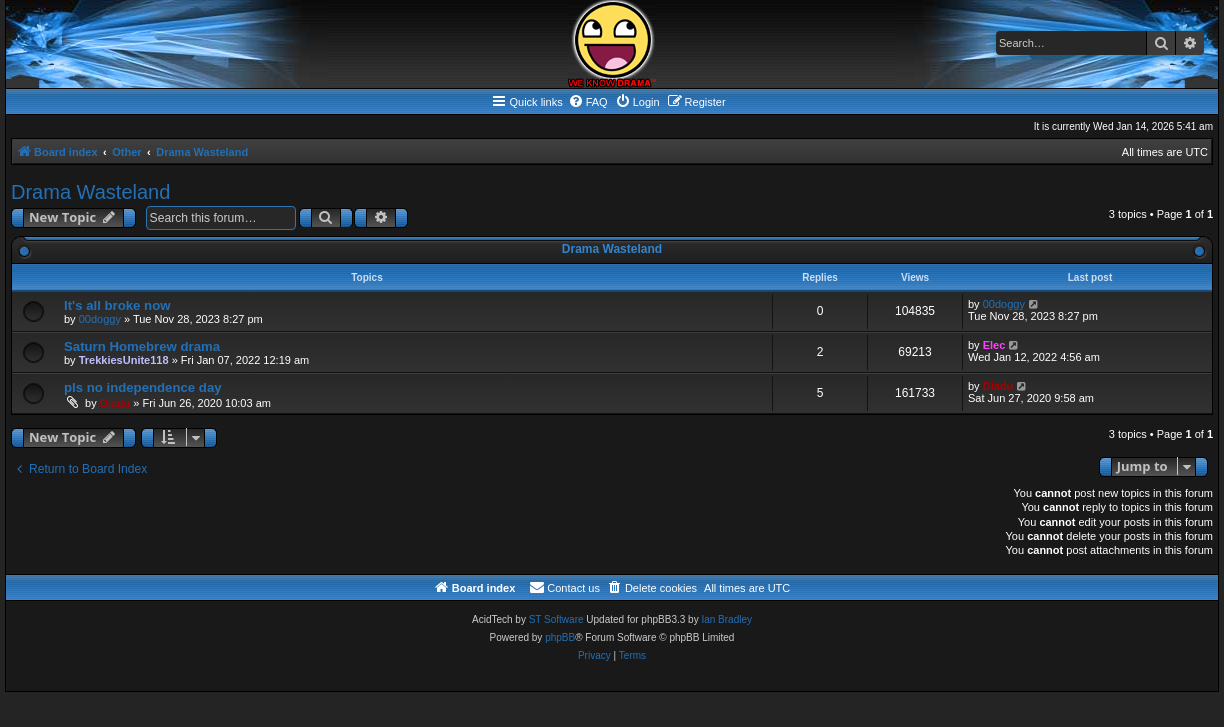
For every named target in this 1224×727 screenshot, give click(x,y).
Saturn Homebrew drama (142, 346)
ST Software (556, 619)
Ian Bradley (726, 619)
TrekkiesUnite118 (124, 360)
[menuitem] (588, 102)
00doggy (100, 319)
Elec (994, 345)
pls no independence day (143, 387)
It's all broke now (117, 305)
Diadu (115, 403)
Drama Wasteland (90, 192)
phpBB (560, 637)
